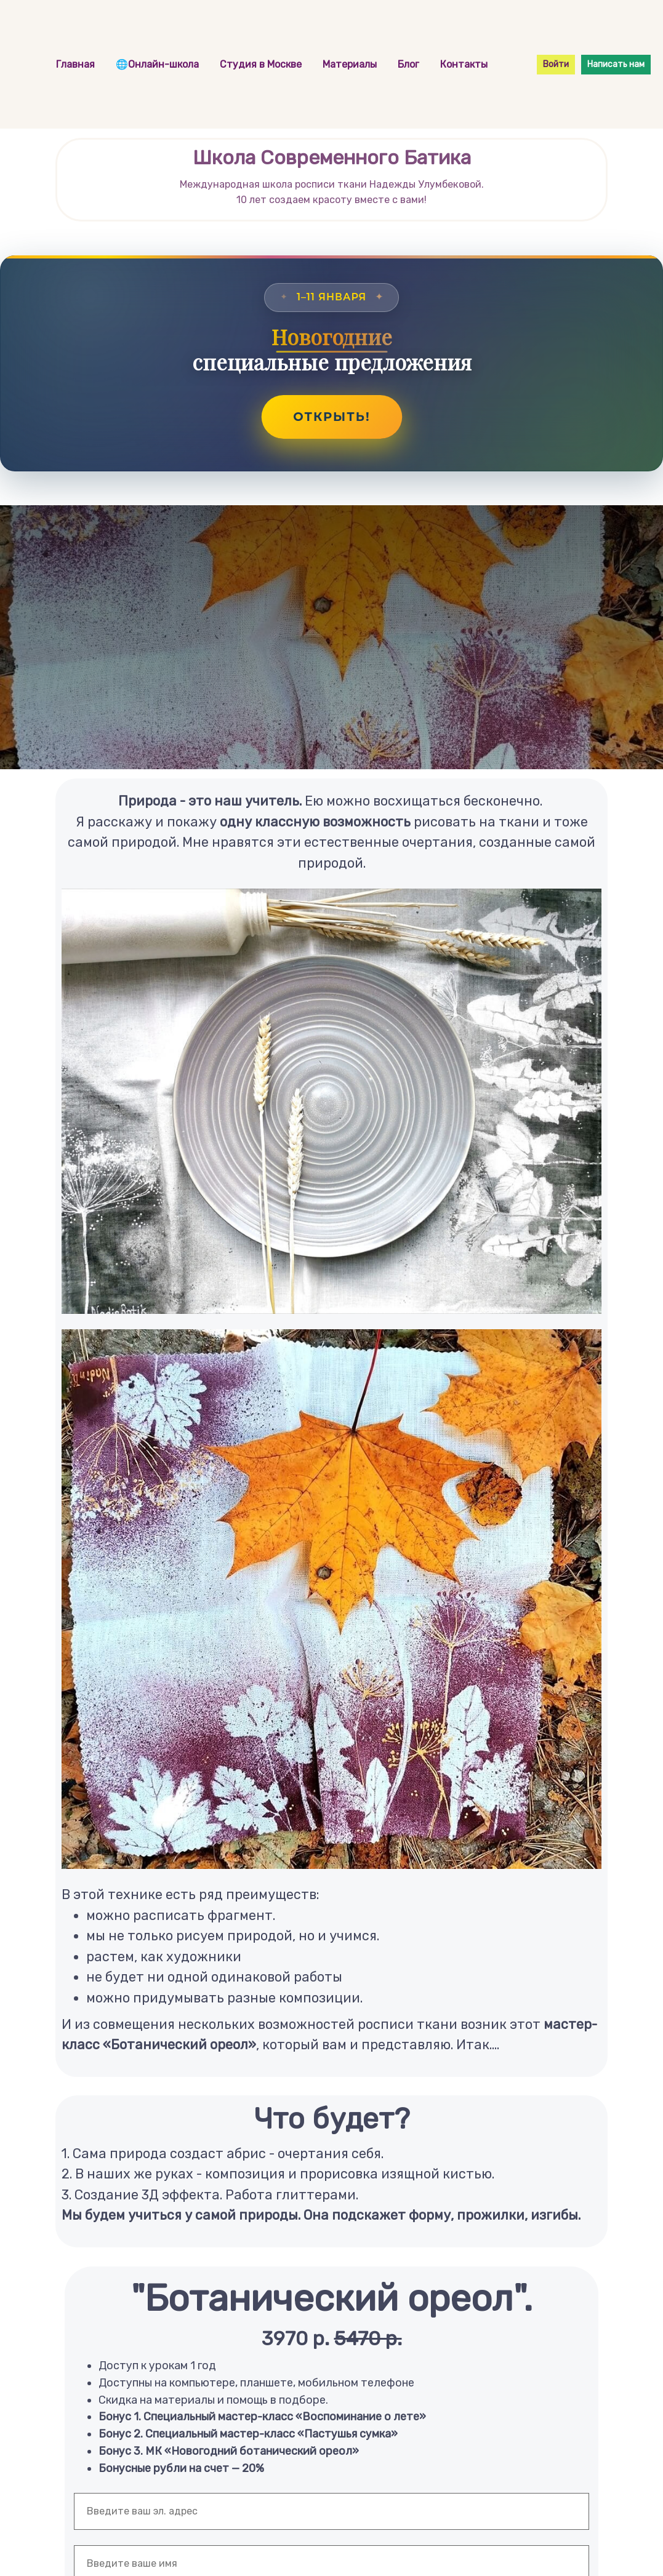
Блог (410, 64)
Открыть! (332, 417)
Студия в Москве (262, 64)
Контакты (464, 64)
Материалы (351, 64)
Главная (76, 64)
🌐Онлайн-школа (158, 64)
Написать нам (616, 64)
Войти (556, 64)
